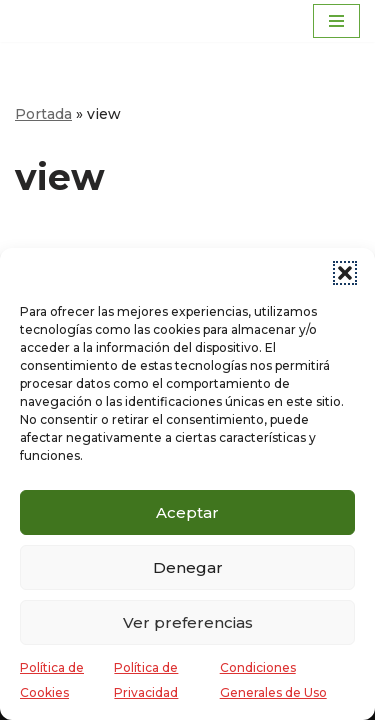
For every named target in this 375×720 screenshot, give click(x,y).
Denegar (188, 567)
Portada (43, 114)
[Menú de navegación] (336, 21)
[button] (345, 273)
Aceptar (187, 512)
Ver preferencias (188, 622)
